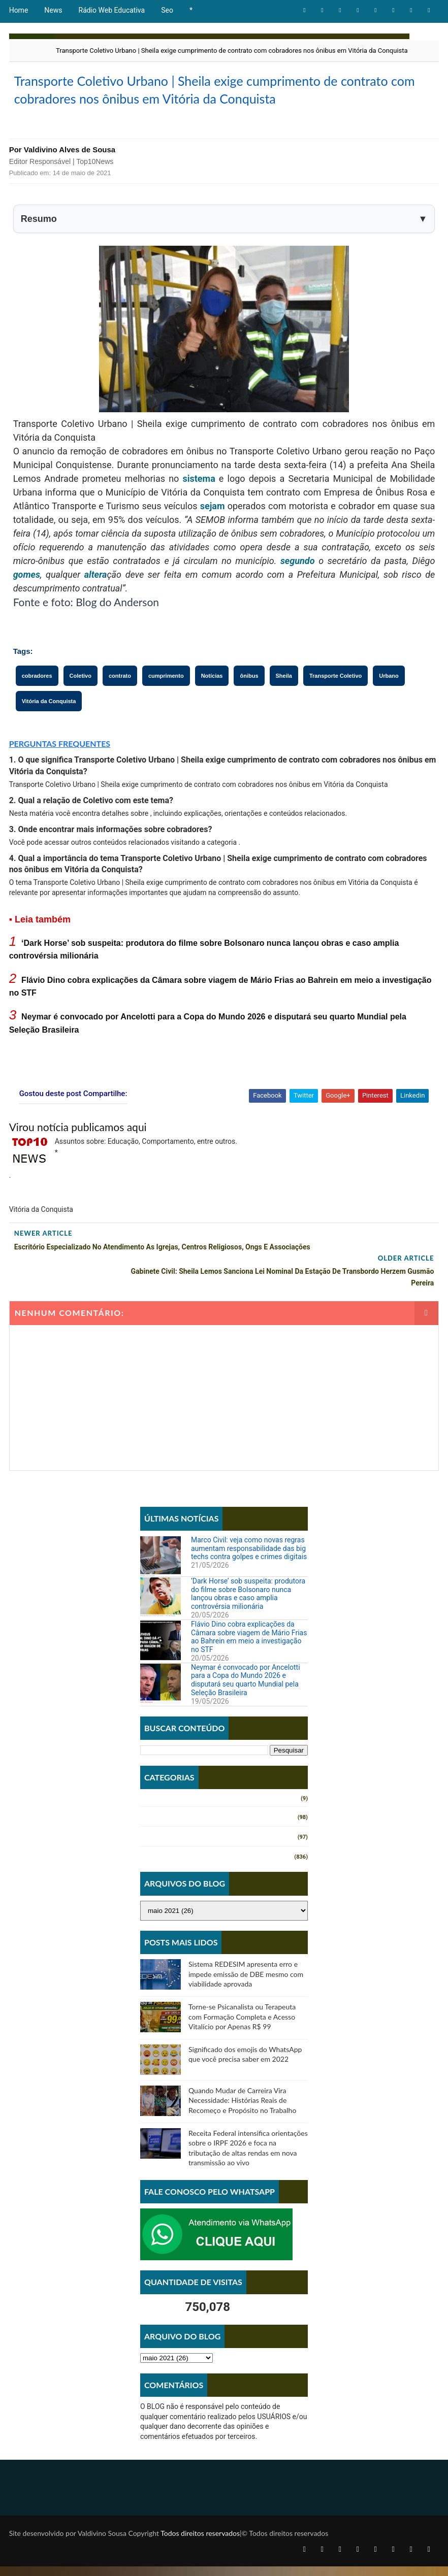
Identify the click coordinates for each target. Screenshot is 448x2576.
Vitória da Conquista (49, 733)
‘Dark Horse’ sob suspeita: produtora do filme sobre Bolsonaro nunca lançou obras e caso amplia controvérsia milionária (248, 1600)
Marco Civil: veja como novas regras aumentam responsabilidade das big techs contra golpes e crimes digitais (249, 1555)
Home (18, 10)
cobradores (37, 708)
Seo (167, 10)
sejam (212, 538)
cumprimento (166, 708)
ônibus (249, 708)
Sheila (284, 708)
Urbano (389, 708)
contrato (120, 708)
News (53, 10)
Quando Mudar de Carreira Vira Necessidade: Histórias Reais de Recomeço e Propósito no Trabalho (242, 2108)
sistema (198, 510)
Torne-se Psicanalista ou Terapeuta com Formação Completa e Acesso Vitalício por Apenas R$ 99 (242, 2024)
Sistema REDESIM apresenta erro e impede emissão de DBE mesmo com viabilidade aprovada (245, 1981)
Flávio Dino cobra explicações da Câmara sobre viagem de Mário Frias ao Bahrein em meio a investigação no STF (249, 1644)
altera (95, 606)
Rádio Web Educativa (112, 10)
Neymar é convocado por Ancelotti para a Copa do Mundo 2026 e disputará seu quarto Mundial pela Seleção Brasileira (245, 1687)
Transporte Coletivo (335, 708)
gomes (26, 606)
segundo (297, 592)
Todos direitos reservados (200, 2542)
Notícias (212, 708)
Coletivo (80, 708)
